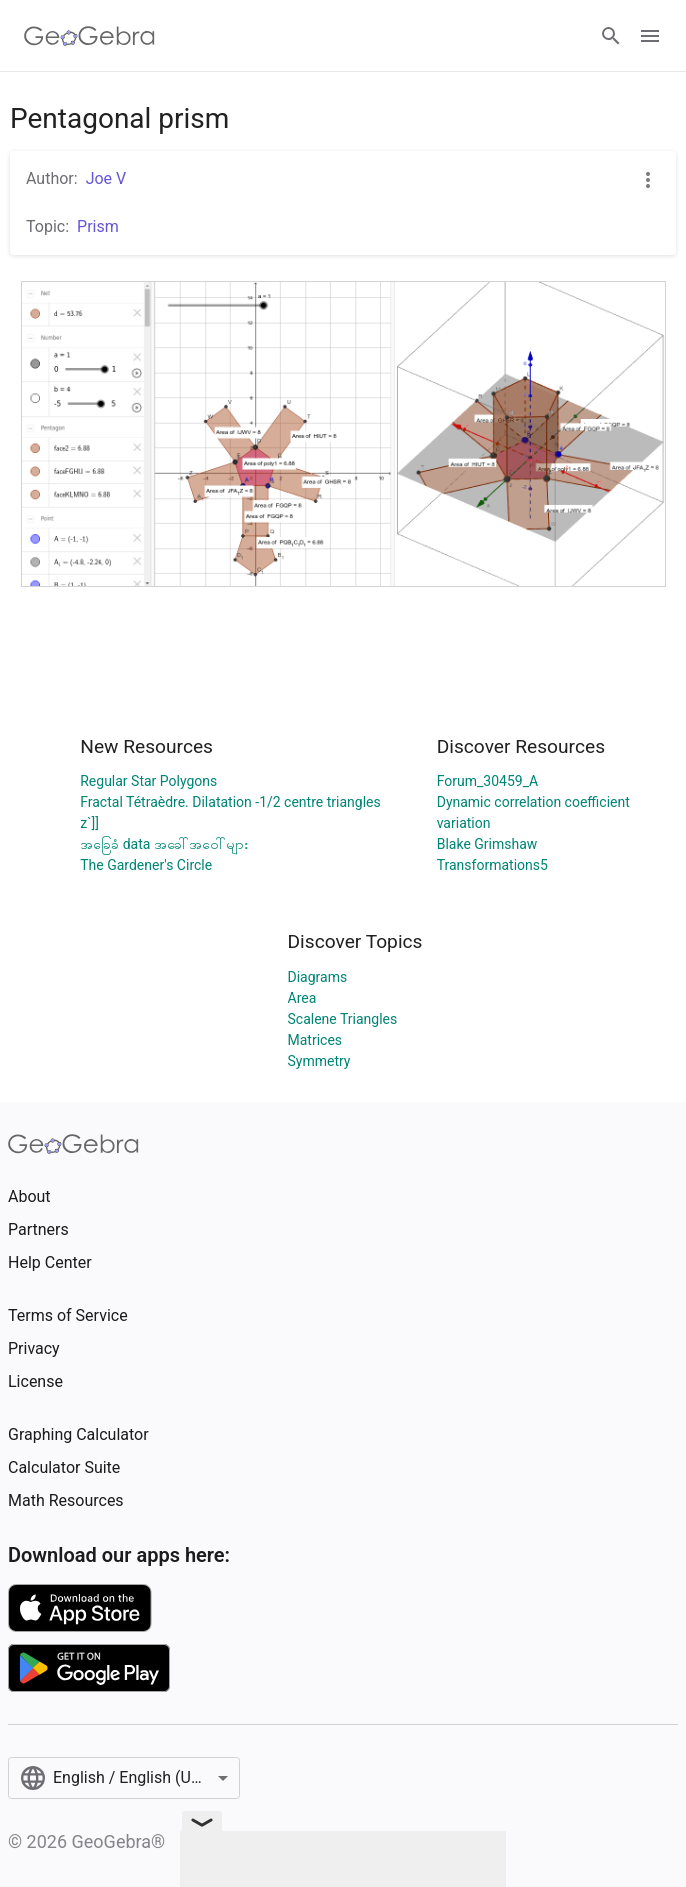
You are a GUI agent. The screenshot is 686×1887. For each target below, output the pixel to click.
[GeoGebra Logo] (89, 36)
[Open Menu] (650, 36)
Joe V (106, 178)
